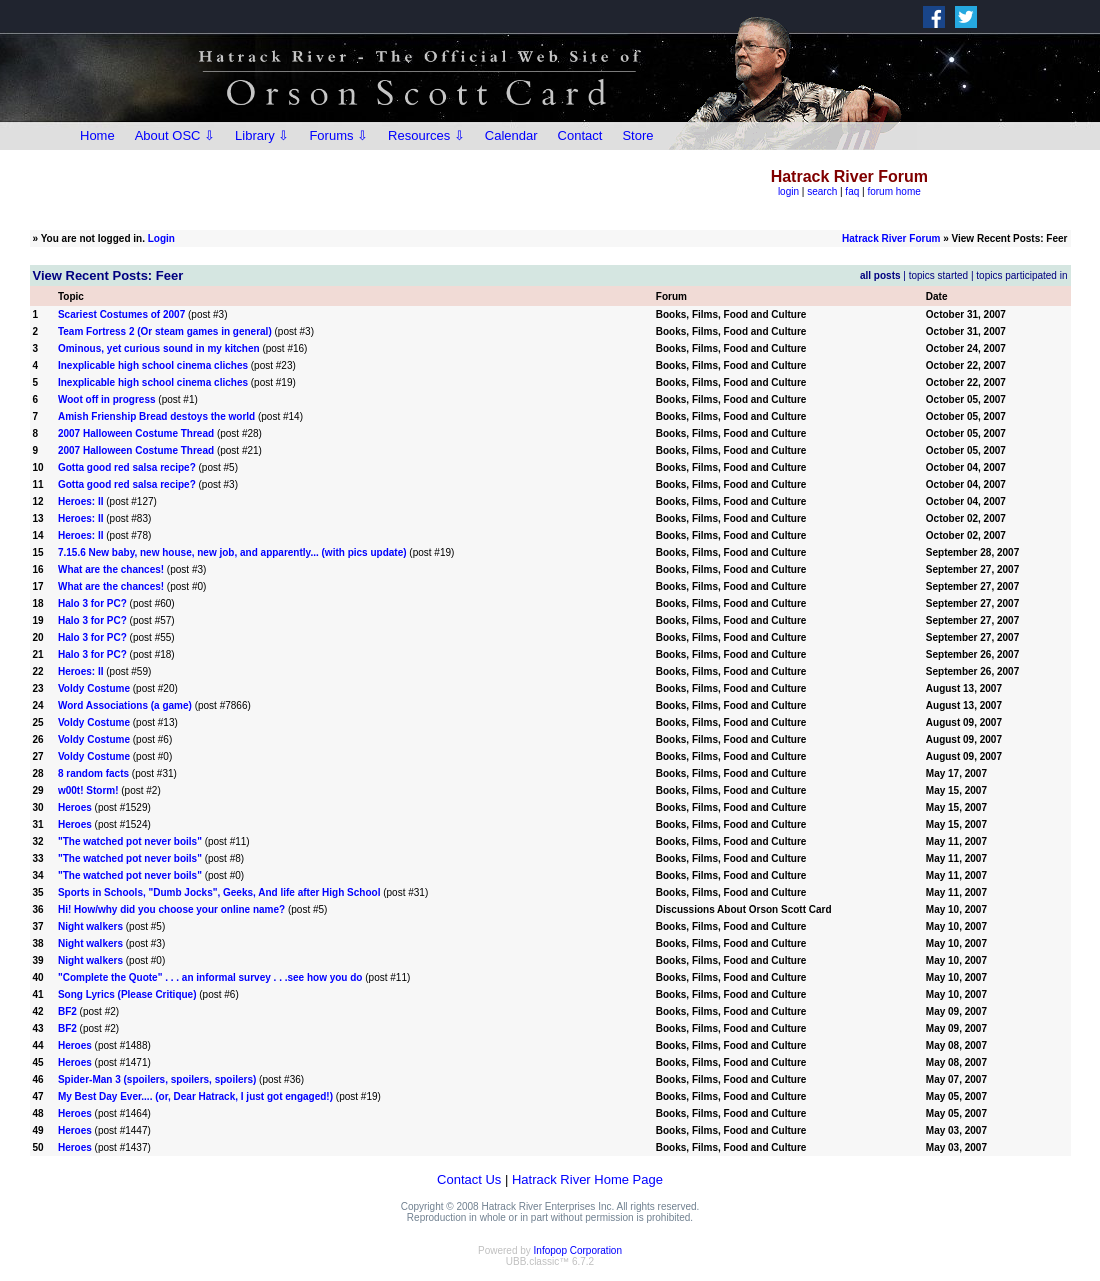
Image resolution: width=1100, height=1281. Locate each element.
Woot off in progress (107, 399)
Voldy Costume (94, 688)
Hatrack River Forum (891, 238)
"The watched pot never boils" (130, 841)
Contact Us (469, 1179)
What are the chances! (111, 569)
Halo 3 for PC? (92, 603)
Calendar (511, 135)
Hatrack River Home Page (587, 1179)
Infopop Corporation (578, 1250)
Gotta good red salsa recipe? (127, 467)
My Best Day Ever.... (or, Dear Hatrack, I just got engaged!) (195, 1096)
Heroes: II (81, 501)
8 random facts (93, 773)
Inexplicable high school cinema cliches (153, 365)
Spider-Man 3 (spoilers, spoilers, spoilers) (157, 1079)
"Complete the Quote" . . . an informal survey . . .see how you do (210, 977)
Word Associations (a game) (125, 705)
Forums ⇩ (338, 135)
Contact (580, 135)
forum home (893, 191)
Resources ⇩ (426, 135)
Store (637, 135)
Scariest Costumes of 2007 (121, 314)
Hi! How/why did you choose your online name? (171, 909)
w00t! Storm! (88, 790)
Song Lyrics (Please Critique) (127, 994)
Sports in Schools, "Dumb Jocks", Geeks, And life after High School (219, 892)
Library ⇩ (262, 135)
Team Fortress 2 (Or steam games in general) (165, 331)
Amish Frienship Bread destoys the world (156, 416)
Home (97, 135)
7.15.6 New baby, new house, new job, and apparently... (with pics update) (232, 552)
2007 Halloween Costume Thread (136, 433)
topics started (938, 275)
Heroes (75, 807)
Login (161, 238)
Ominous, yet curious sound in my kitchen (159, 348)
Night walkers (90, 926)
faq (852, 191)
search (822, 191)
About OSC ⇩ (175, 135)
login (788, 191)
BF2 (67, 1011)
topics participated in (1021, 275)
